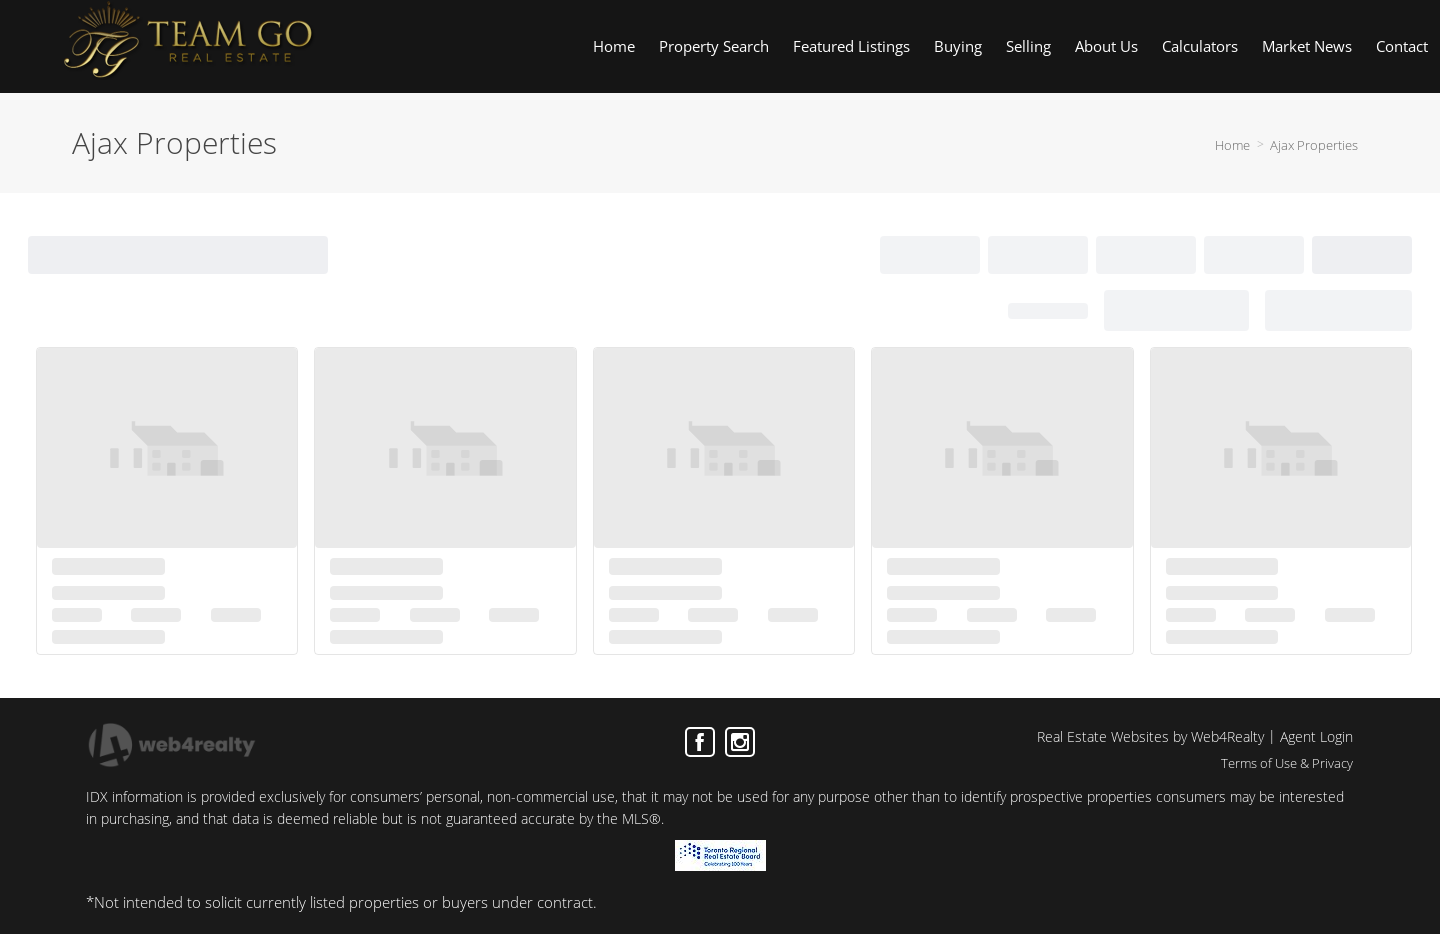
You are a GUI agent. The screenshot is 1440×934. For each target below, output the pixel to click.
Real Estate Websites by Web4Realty (1150, 736)
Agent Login (1316, 736)
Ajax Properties (1314, 145)
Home (1232, 145)
